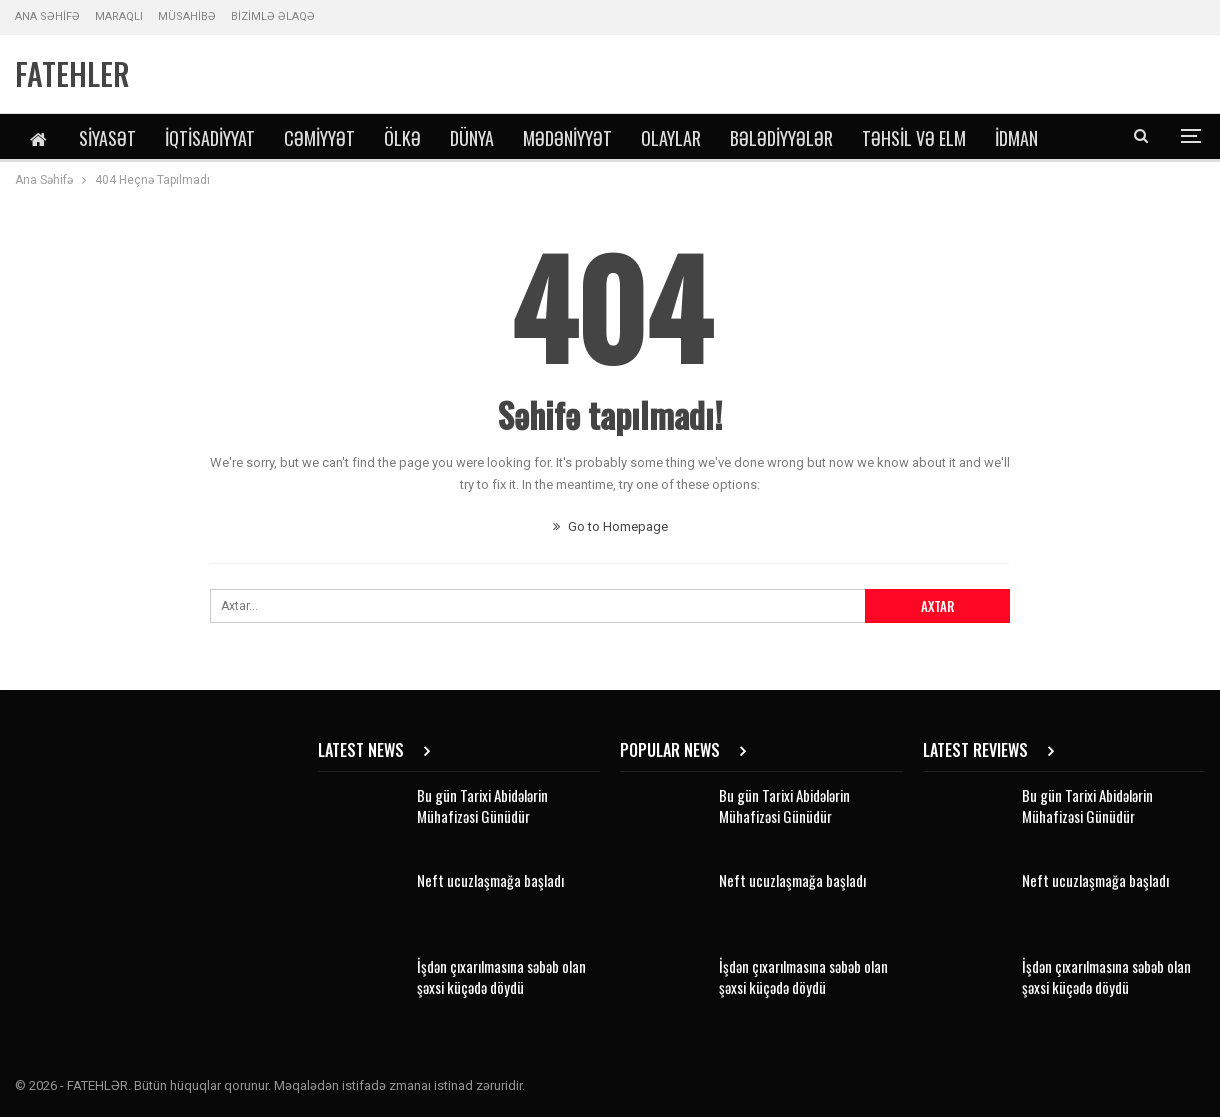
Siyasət (107, 138)
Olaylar (671, 138)
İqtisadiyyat (210, 138)
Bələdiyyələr (781, 138)
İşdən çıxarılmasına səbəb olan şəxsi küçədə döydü (501, 976)
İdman (1016, 138)
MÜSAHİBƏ (187, 16)
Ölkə (402, 138)
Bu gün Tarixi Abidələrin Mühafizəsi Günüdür (482, 805)
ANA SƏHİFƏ (47, 16)
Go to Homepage (610, 526)
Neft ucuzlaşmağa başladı (490, 880)
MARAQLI (119, 16)
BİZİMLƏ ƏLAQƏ (273, 16)
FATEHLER (72, 73)
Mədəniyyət (567, 138)
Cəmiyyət (319, 138)
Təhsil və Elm (914, 138)
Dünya (472, 138)
